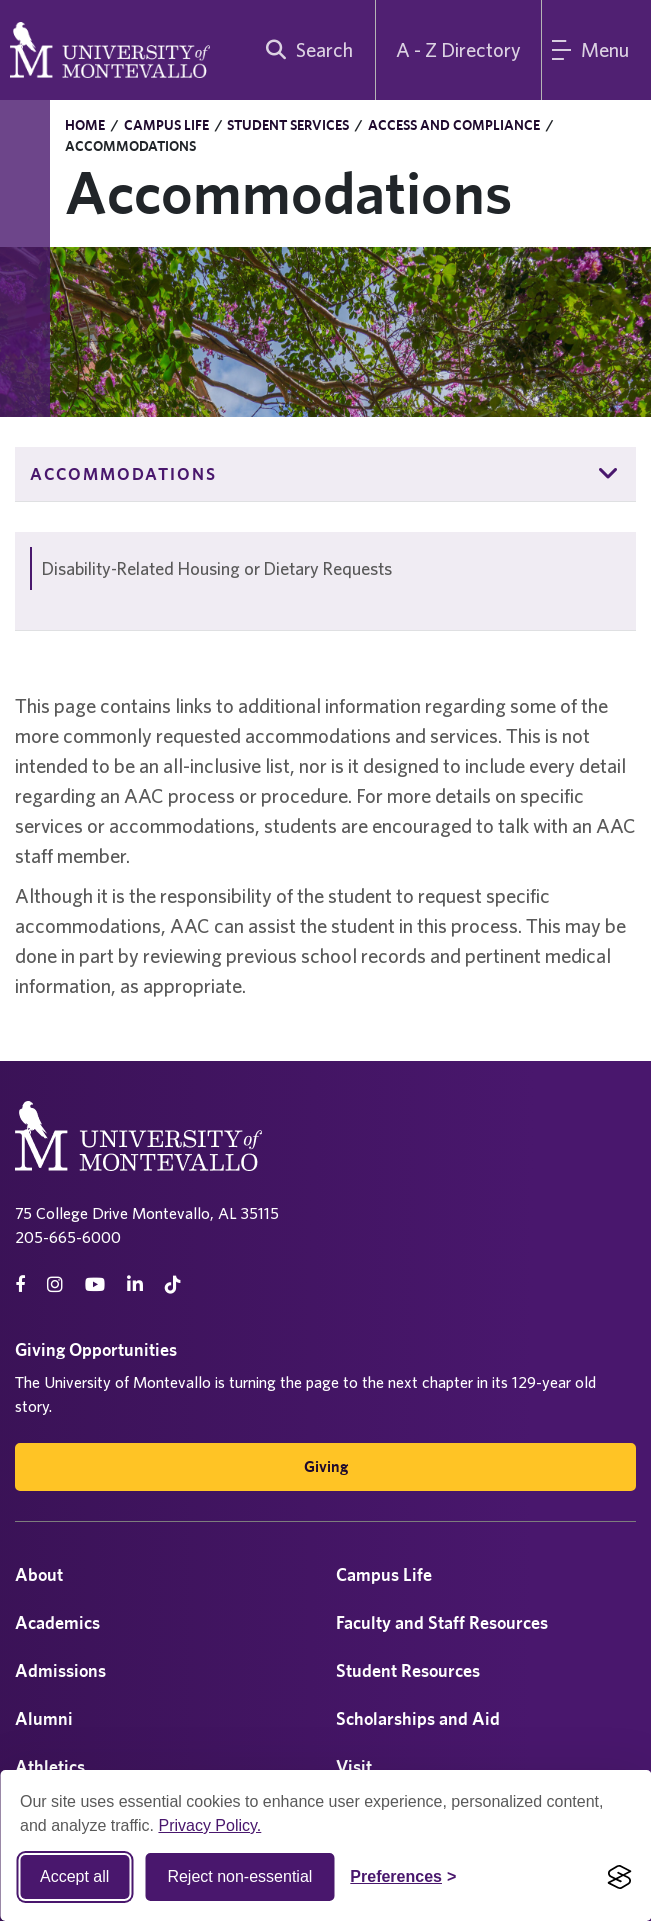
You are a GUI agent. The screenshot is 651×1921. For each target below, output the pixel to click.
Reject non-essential (239, 1876)
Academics (57, 1622)
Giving (326, 1466)
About (39, 1574)
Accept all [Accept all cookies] (74, 1876)
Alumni (44, 1718)
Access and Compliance (454, 125)
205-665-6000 (68, 1237)
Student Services (288, 125)
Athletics (50, 1766)
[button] (609, 474)
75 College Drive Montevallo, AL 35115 (147, 1213)
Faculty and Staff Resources (442, 1622)
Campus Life (166, 125)
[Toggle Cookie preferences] (403, 1877)
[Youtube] (95, 1284)
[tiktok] (173, 1284)
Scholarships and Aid (418, 1718)
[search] (305, 50)
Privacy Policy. (209, 1825)
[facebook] (20, 1284)
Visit (354, 1766)
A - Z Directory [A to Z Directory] (458, 49)
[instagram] (55, 1284)
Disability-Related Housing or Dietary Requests (217, 568)
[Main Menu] (596, 50)
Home (85, 125)
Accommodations (123, 474)
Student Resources (408, 1670)
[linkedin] (135, 1284)
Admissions (60, 1670)
